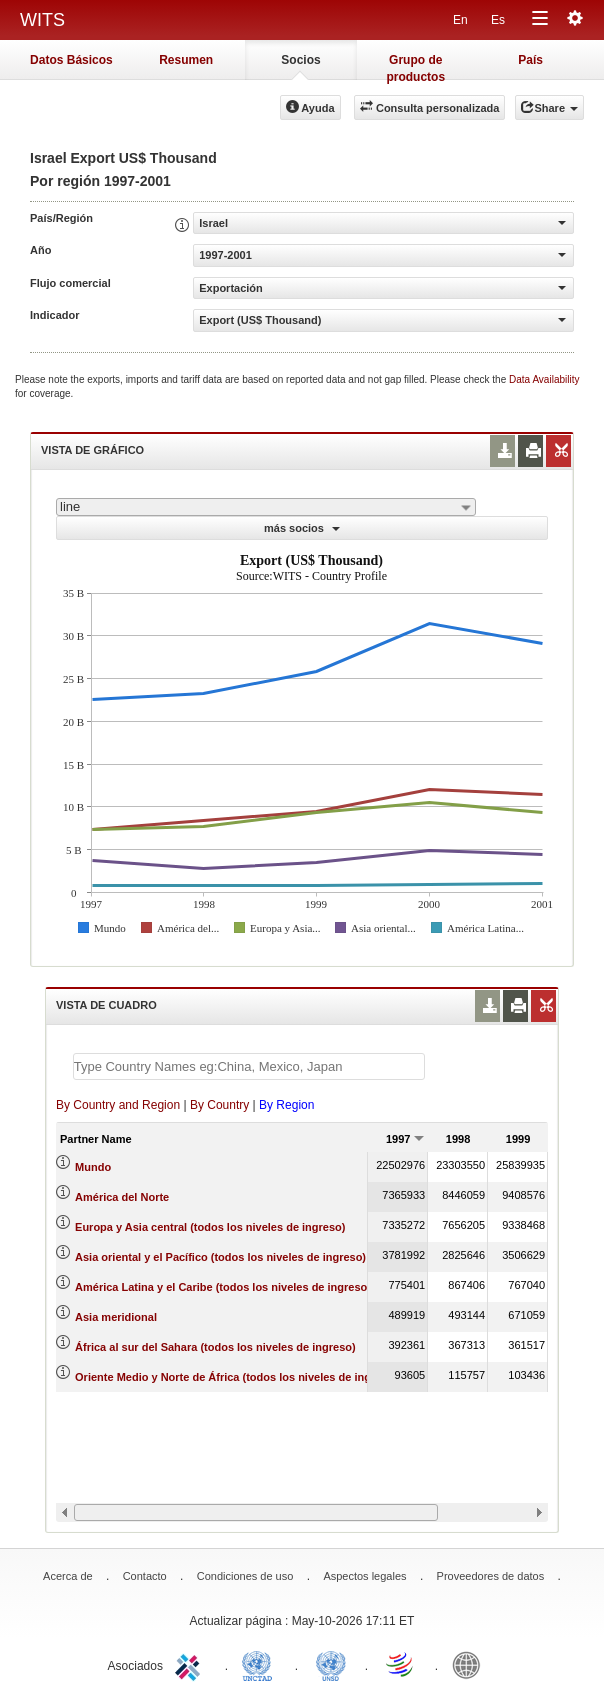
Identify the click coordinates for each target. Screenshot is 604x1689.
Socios (300, 60)
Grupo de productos (415, 66)
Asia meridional (116, 1317)
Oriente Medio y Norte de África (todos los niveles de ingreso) (236, 1377)
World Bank (471, 1664)
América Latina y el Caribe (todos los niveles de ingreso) (223, 1287)
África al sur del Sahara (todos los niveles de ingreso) (215, 1347)
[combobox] (266, 507)
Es (498, 20)
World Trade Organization (401, 1664)
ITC (191, 1664)
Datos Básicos (71, 60)
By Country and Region (118, 1105)
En (460, 20)
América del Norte (122, 1197)
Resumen (186, 60)
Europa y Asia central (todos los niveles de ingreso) (210, 1227)
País (530, 60)
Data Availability (544, 379)
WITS (42, 20)
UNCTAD (261, 1664)
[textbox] (249, 1066)
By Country (219, 1105)
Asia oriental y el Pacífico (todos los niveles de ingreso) (220, 1257)
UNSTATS (331, 1664)
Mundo (93, 1167)
